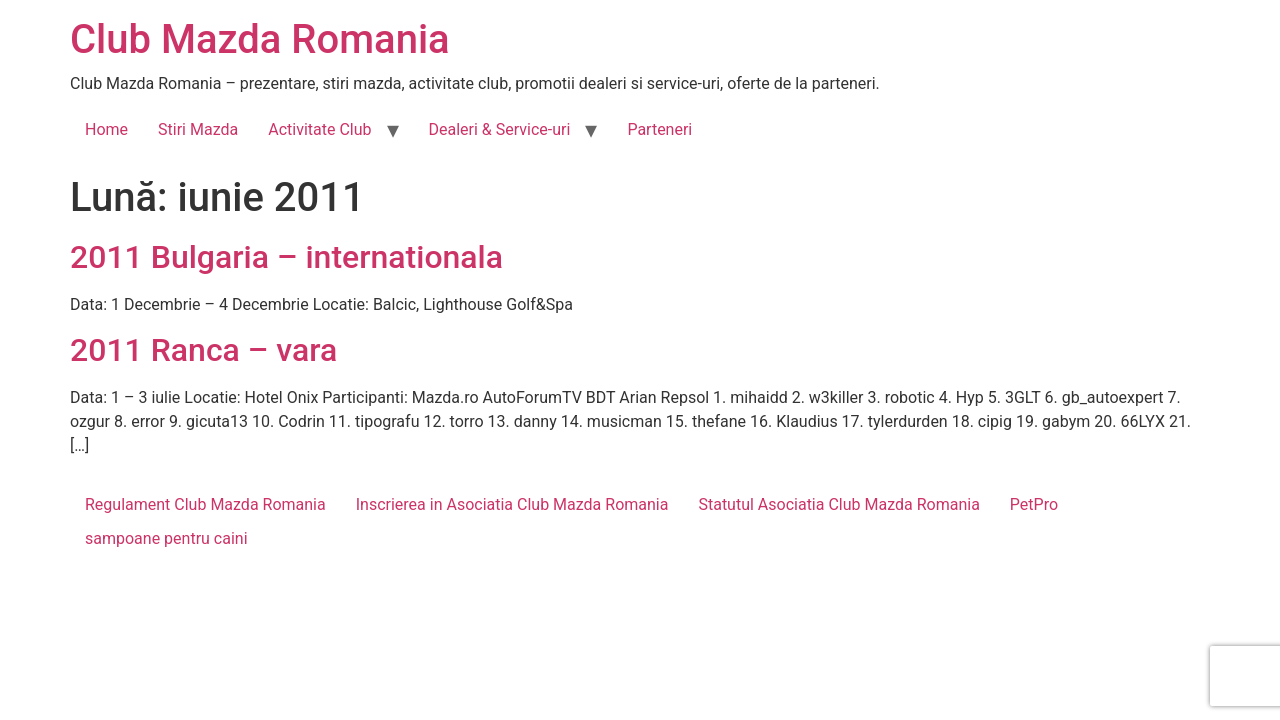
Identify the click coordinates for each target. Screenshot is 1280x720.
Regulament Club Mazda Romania (205, 504)
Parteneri (659, 129)
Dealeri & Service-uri (500, 129)
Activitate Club (319, 129)
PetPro (1034, 504)
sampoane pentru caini (166, 538)
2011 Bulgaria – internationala (286, 257)
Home (106, 129)
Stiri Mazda (198, 129)
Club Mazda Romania (260, 39)
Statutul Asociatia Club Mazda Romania (838, 504)
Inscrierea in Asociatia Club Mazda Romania (512, 504)
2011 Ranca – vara (203, 350)
